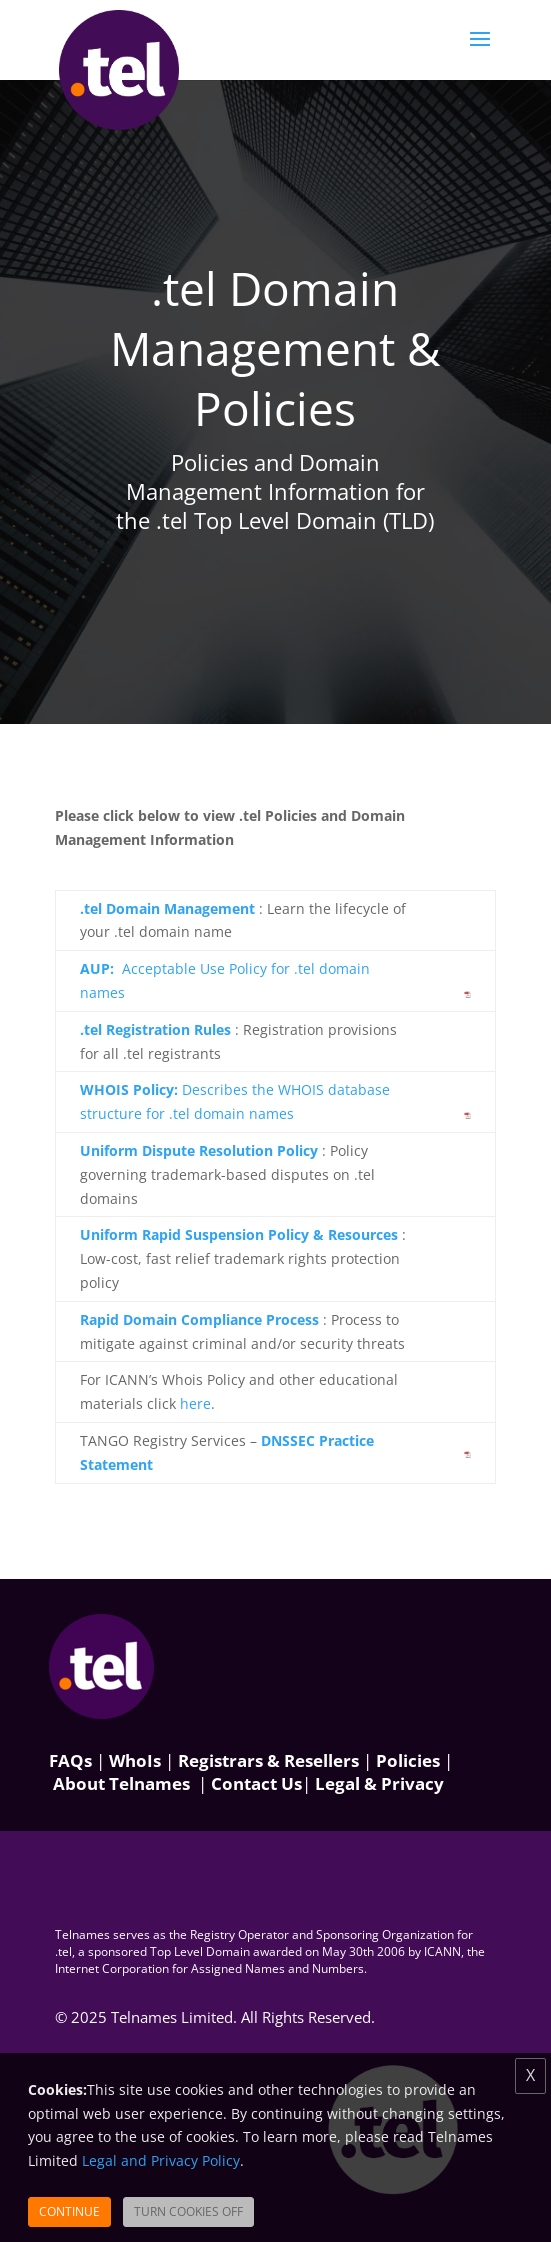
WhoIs (135, 1760)
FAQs (70, 1760)
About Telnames (121, 1783)
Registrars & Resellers (268, 1760)
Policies (408, 1760)
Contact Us (256, 1783)
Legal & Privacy (379, 1783)
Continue (69, 2211)
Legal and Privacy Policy (161, 2160)
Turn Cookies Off (188, 2211)
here (195, 1403)
